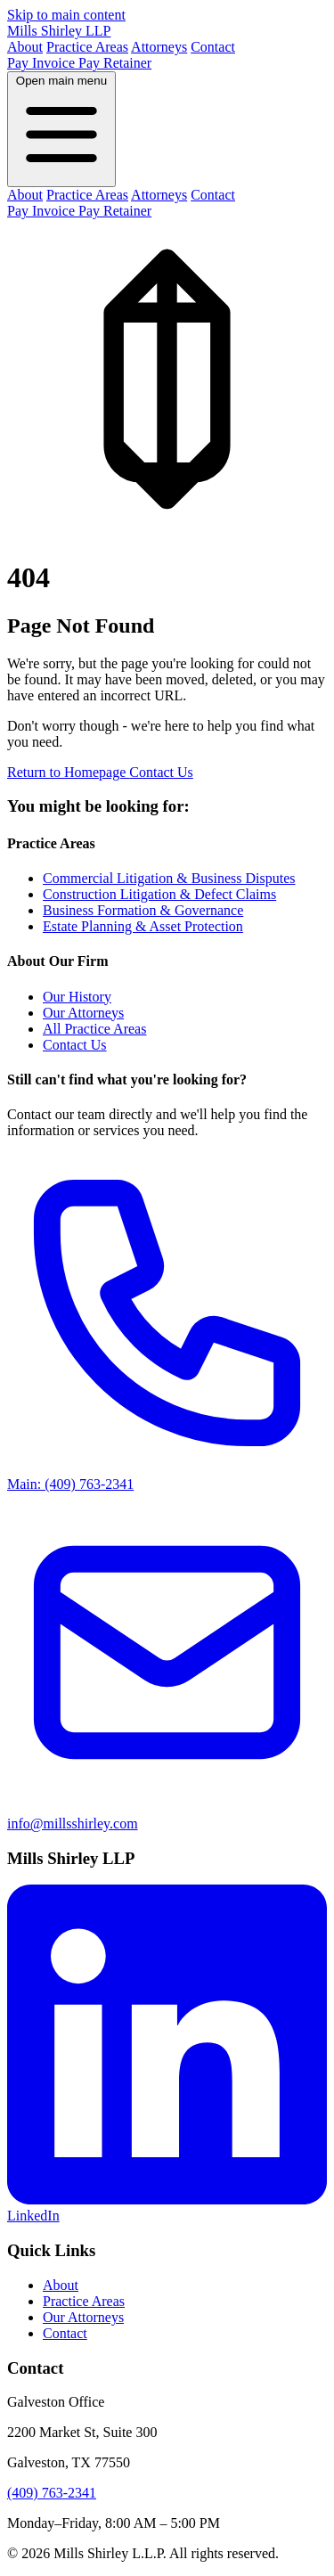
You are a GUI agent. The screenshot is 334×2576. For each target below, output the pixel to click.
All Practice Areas (94, 1028)
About (25, 46)
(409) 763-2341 (51, 2492)
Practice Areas (87, 46)
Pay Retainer (114, 62)
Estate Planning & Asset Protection (143, 926)
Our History (77, 996)
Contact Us (161, 772)
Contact (213, 46)
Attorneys (159, 46)
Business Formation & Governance (143, 910)
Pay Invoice (42, 62)
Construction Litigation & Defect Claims (159, 894)
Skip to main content (66, 14)
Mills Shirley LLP (58, 30)
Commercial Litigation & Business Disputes (169, 878)
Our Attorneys (83, 1012)
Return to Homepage (68, 772)
